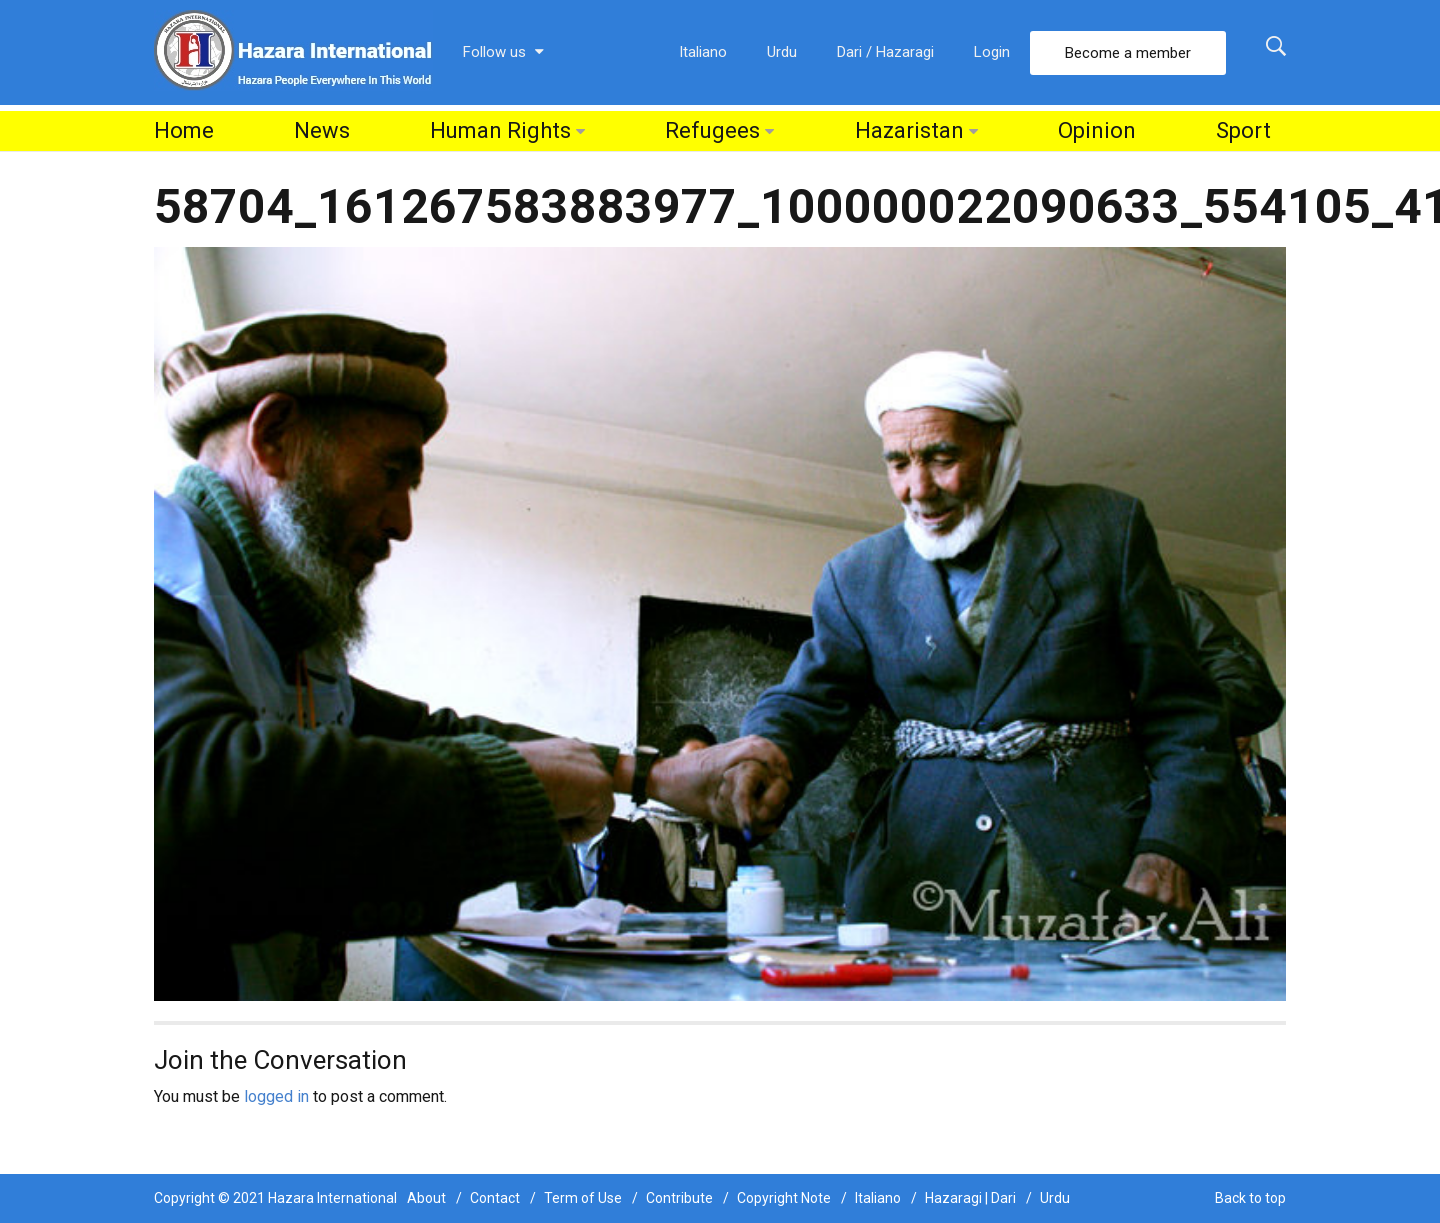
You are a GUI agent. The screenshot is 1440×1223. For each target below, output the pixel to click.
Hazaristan (909, 130)
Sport (1243, 130)
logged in (276, 1096)
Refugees (712, 130)
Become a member (1128, 53)
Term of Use (583, 1198)
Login (992, 52)
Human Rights (500, 130)
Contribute (679, 1198)
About (426, 1198)
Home (184, 130)
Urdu (782, 52)
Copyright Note (784, 1198)
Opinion (1097, 130)
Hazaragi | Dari (970, 1198)
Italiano (703, 52)
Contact (495, 1198)
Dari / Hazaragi (885, 52)
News (322, 130)
